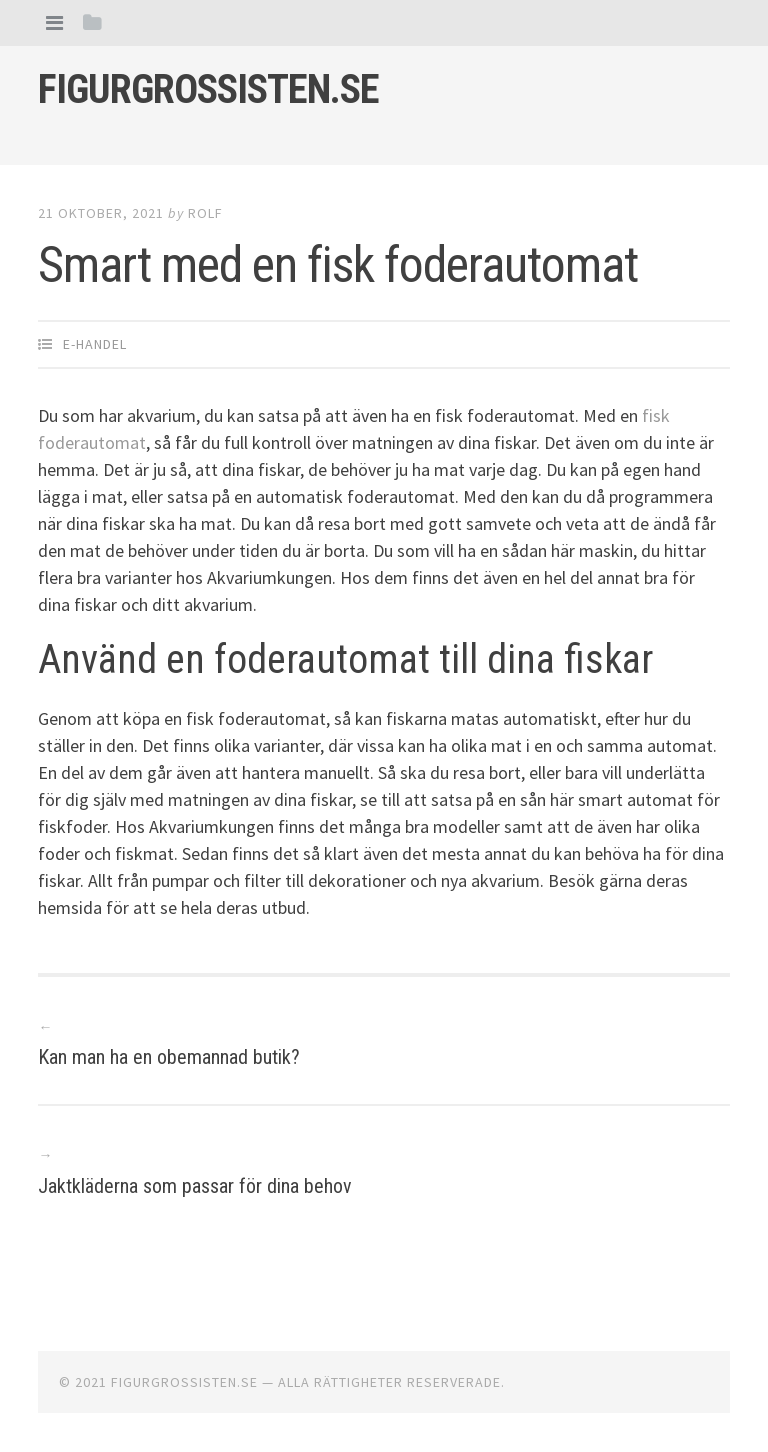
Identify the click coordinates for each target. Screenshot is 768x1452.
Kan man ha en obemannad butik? (169, 1057)
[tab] (54, 22)
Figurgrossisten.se (208, 89)
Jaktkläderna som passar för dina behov (195, 1186)
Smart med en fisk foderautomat (338, 265)
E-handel (95, 344)
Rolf (205, 213)
